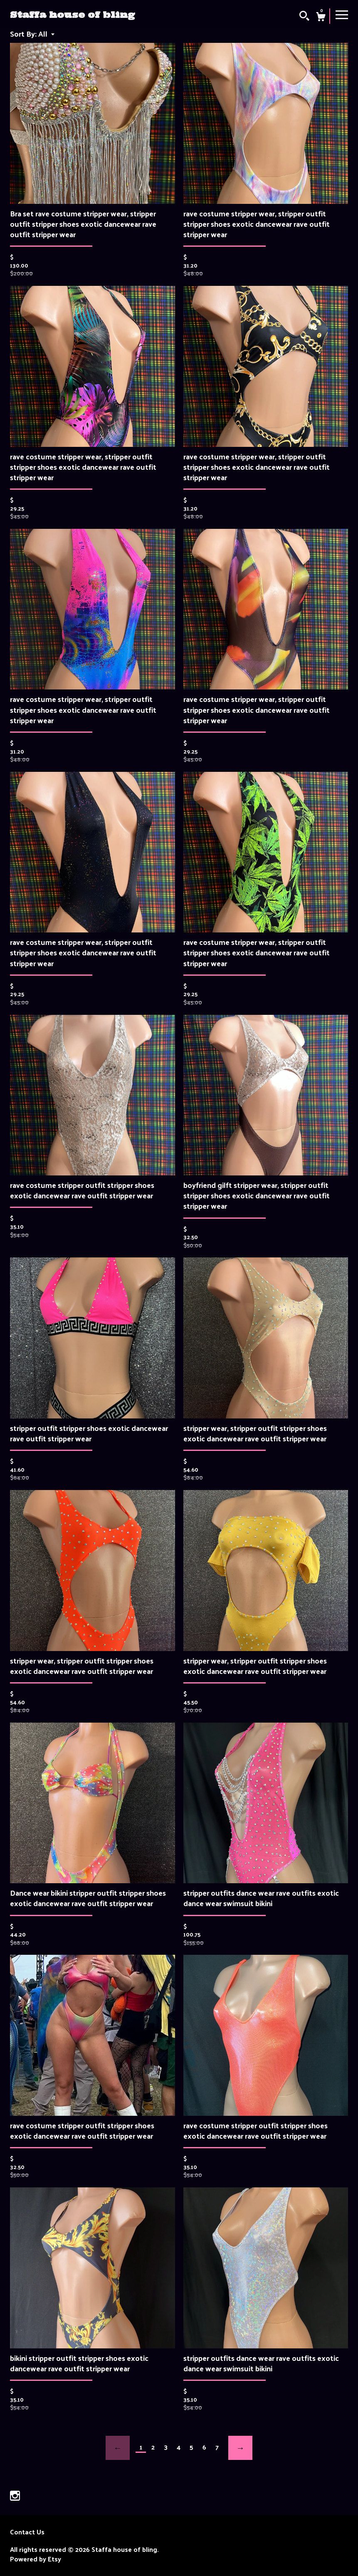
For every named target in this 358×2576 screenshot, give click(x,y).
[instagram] (15, 2496)
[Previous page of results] (118, 2448)
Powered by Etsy (35, 2559)
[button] (46, 33)
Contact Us (27, 2531)
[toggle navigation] (342, 14)
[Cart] (320, 17)
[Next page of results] (240, 2448)
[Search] (304, 16)
